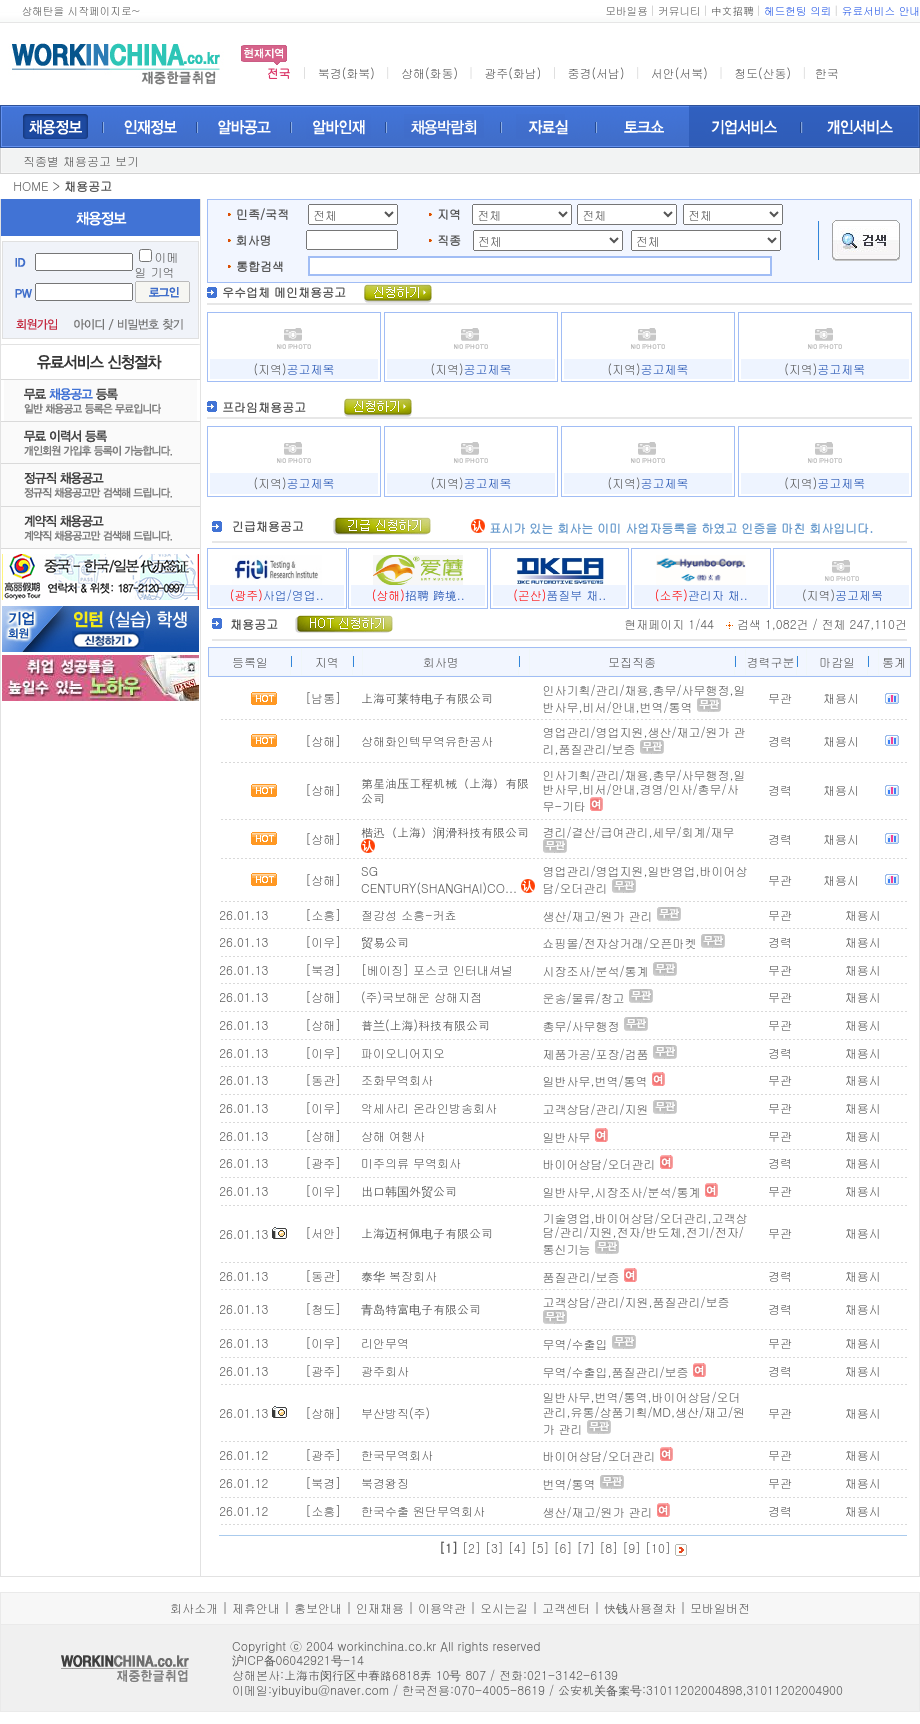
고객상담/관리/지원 (596, 1108)
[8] (608, 1547)
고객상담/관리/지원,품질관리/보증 (636, 1301)
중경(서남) (596, 72)
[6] (563, 1547)
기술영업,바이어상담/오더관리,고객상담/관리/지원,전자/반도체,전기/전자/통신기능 (645, 1233)
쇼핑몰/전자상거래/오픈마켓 (620, 942)
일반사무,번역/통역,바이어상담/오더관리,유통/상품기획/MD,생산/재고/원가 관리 (644, 1412)
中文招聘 (732, 10)
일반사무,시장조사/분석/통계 (622, 1191)
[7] (585, 1547)
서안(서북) (679, 72)
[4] (517, 1547)
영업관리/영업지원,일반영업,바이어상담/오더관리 (645, 879)
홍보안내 (318, 1607)
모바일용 (626, 10)
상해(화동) (429, 72)
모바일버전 (720, 1607)
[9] (631, 1547)
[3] (494, 1547)
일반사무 (567, 1136)
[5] (540, 1547)
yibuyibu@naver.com (330, 1689)
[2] (471, 1547)
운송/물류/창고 (584, 997)
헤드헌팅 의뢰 (798, 10)
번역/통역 (569, 1483)
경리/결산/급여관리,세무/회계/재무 (639, 831)
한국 (827, 72)
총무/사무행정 (581, 1025)
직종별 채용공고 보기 (81, 160)
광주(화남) (512, 72)
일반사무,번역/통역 (595, 1080)
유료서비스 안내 (881, 10)
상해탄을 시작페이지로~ (80, 10)
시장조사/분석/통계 (596, 970)
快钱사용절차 (640, 1607)
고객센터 (566, 1607)
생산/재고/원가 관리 (598, 915)
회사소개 (194, 1607)
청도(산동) (762, 72)
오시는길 (504, 1607)
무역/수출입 (575, 1343)
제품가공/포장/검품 (596, 1053)
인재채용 (380, 1607)
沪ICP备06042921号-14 (298, 1659)
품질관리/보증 (581, 1276)
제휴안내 (256, 1607)
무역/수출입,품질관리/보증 (616, 1371)
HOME (30, 185)
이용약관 (442, 1607)
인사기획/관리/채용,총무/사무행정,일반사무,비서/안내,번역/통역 (644, 698)
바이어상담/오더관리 (599, 1163)
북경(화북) (346, 72)
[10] (658, 1547)
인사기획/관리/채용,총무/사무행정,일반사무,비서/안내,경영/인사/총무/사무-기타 (644, 790)
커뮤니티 (679, 10)
